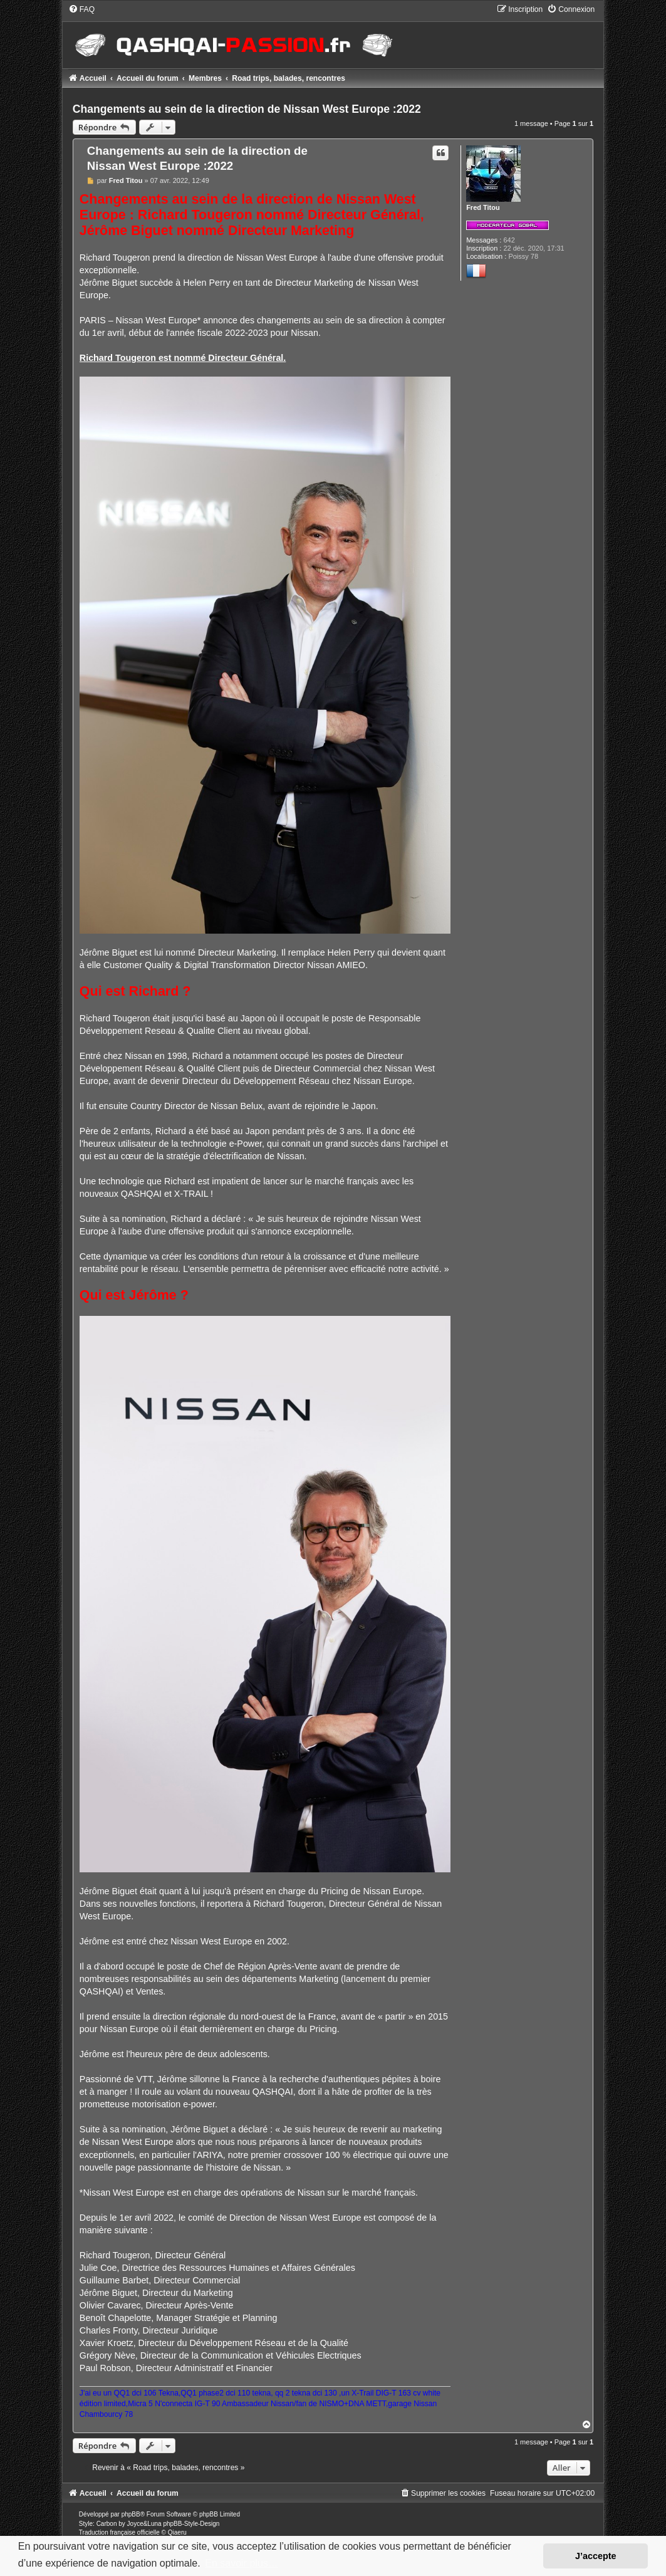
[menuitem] (81, 9)
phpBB (131, 2514)
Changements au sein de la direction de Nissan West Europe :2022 (247, 109)
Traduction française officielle (119, 2532)
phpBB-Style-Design (191, 2523)
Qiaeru (177, 2532)
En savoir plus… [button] (241, 2563)
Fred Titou (483, 207)
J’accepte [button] (596, 2556)
